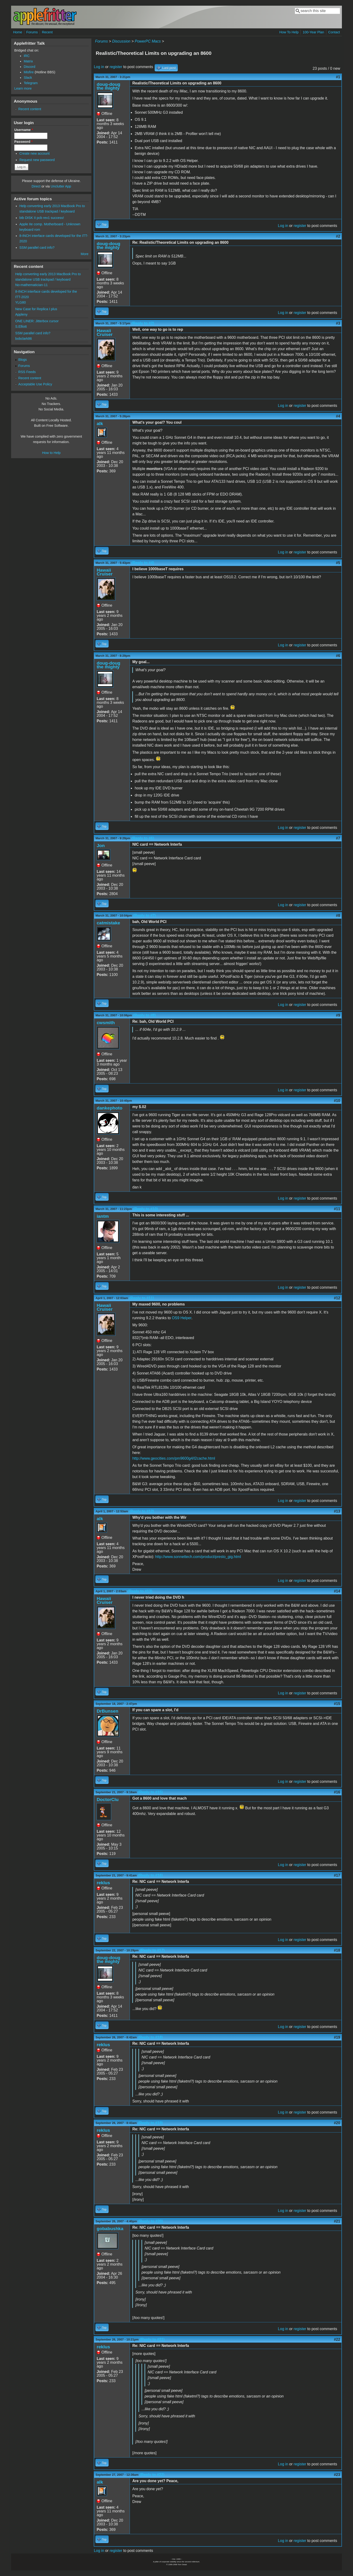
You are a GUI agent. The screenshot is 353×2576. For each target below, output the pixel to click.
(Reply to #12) (141, 1511)
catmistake (108, 922)
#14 (337, 1591)
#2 (338, 236)
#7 (338, 838)
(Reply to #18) (150, 2037)
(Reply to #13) (140, 1591)
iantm (103, 1216)
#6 (338, 656)
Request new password (37, 160)
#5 (338, 563)
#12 (337, 1298)
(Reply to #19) (150, 2123)
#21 (337, 2221)
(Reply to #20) (150, 2221)
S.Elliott (21, 326)
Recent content (29, 109)
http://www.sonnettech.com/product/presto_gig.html (198, 1557)
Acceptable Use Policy (35, 384)
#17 (337, 1875)
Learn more (23, 88)
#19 (337, 2037)
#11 (337, 1209)
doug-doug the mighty (108, 86)
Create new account (34, 153)
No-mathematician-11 (31, 285)
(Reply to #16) (150, 1875)
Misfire (29, 72)
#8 (338, 916)
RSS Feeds (27, 372)
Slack (28, 77)
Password (23, 142)
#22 (337, 2339)
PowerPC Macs (148, 41)
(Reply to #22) (152, 2475)
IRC (27, 56)
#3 (338, 323)
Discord (29, 67)
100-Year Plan (313, 32)
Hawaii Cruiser (104, 332)
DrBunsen (107, 1711)
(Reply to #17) (152, 1950)
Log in (99, 67)
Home (17, 32)
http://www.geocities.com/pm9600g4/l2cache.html (173, 1458)
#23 (337, 2475)
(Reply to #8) (144, 1015)
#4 (338, 416)
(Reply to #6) (143, 838)
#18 (337, 1950)
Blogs (22, 359)
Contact (334, 32)
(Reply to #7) (144, 916)
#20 (337, 2123)
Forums (32, 32)
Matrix (28, 61)
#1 (338, 77)
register (116, 67)
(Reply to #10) (145, 1209)
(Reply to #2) (143, 323)
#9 (338, 1015)
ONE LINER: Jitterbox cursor (37, 321)
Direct (36, 186)
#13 (337, 1511)
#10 (337, 1101)
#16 (337, 1792)
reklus (103, 1882)
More (85, 254)
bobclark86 (23, 338)
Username (23, 130)
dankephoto (109, 1107)
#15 (337, 1704)
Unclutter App (61, 186)
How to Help (51, 453)
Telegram (31, 83)
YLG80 (20, 302)
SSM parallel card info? (37, 247)
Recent (47, 32)
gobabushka (110, 2228)
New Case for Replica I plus (36, 309)
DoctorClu (108, 1799)
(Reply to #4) (143, 563)
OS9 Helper (181, 1318)
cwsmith (106, 1022)
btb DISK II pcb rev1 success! (41, 218)
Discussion (121, 41)
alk (100, 423)
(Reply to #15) (150, 1792)
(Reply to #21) (152, 2339)
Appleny (21, 314)
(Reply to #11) (141, 1298)
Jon (101, 845)
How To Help (288, 32)
